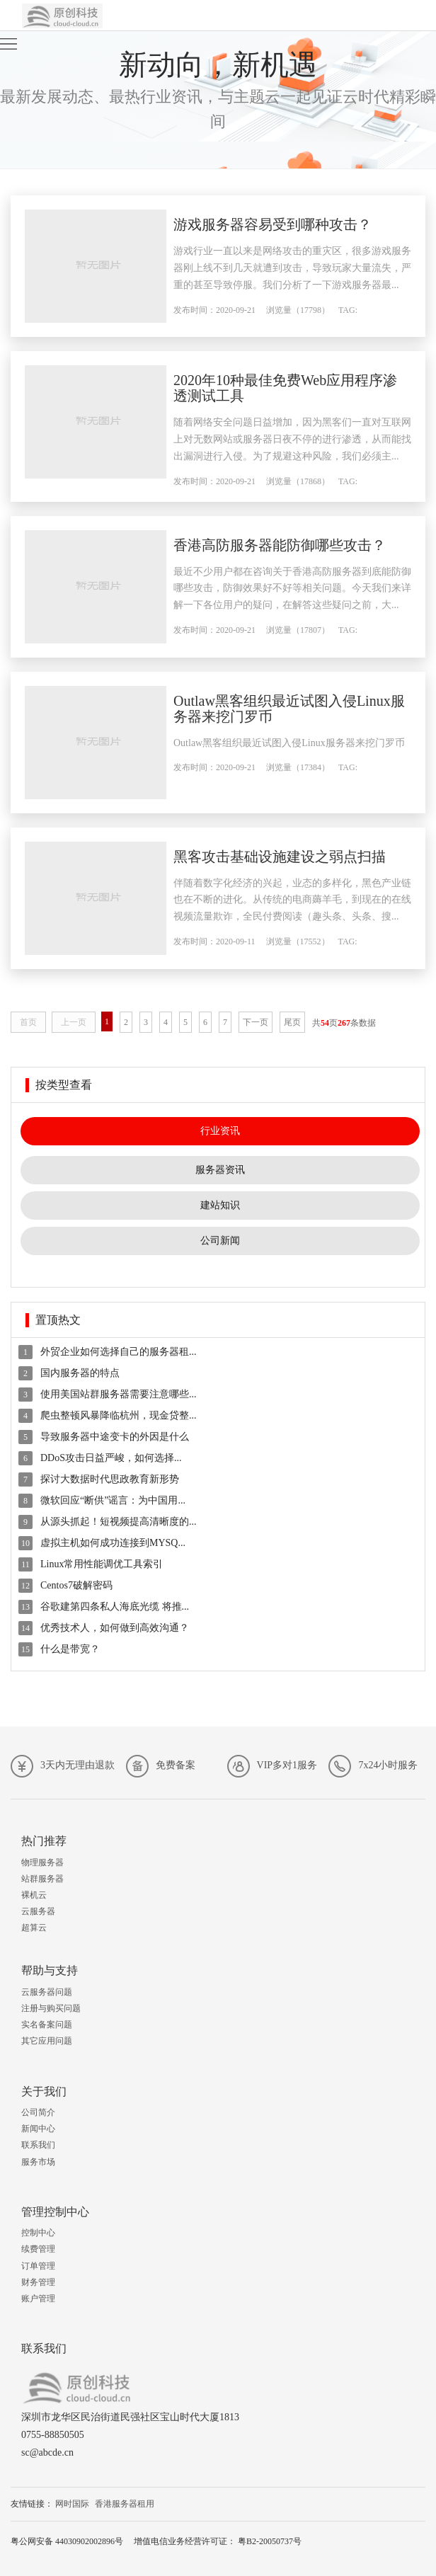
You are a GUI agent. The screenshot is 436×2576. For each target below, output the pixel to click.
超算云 (34, 1928)
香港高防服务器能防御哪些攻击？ (279, 545)
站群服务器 (42, 1879)
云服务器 (38, 1911)
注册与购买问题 (51, 2008)
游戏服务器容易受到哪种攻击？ (272, 224)
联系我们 (38, 2145)
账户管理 (38, 2298)
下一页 (255, 1022)
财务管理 (38, 2282)
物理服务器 (42, 1862)
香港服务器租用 (124, 2504)
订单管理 (38, 2266)
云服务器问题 (46, 1992)
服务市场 (38, 2162)
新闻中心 (38, 2129)
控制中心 (38, 2233)
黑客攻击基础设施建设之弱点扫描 (279, 856)
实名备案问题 (46, 2025)
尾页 (292, 1022)
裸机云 (34, 1895)
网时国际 (72, 2504)
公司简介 (38, 2112)
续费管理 (38, 2249)
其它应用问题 (46, 2041)
